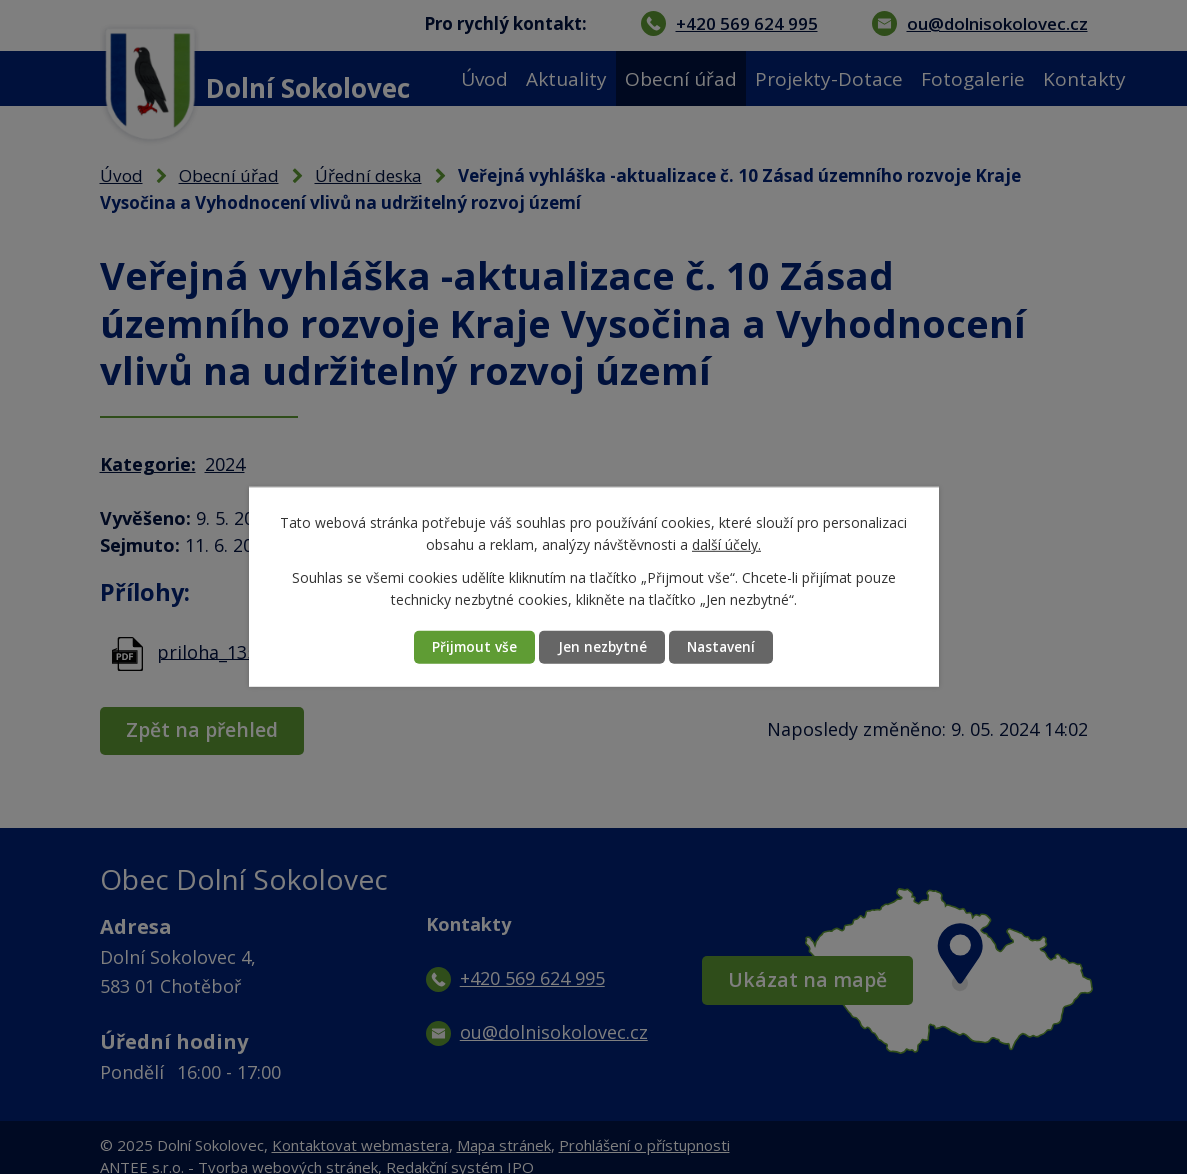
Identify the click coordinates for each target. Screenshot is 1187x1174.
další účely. (726, 544)
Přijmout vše (466, 647)
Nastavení (729, 647)
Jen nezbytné (602, 647)
